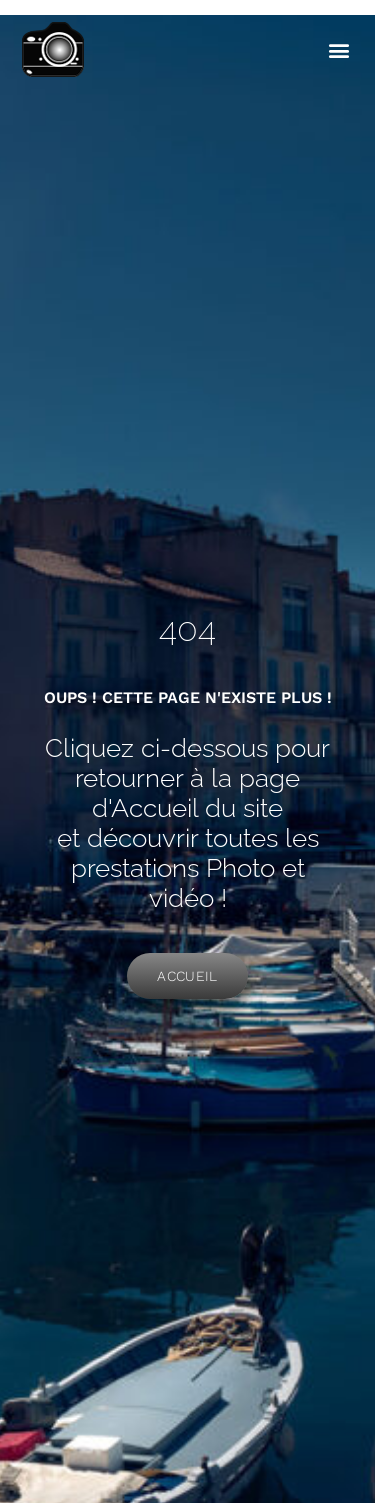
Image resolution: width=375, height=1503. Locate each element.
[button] (338, 50)
